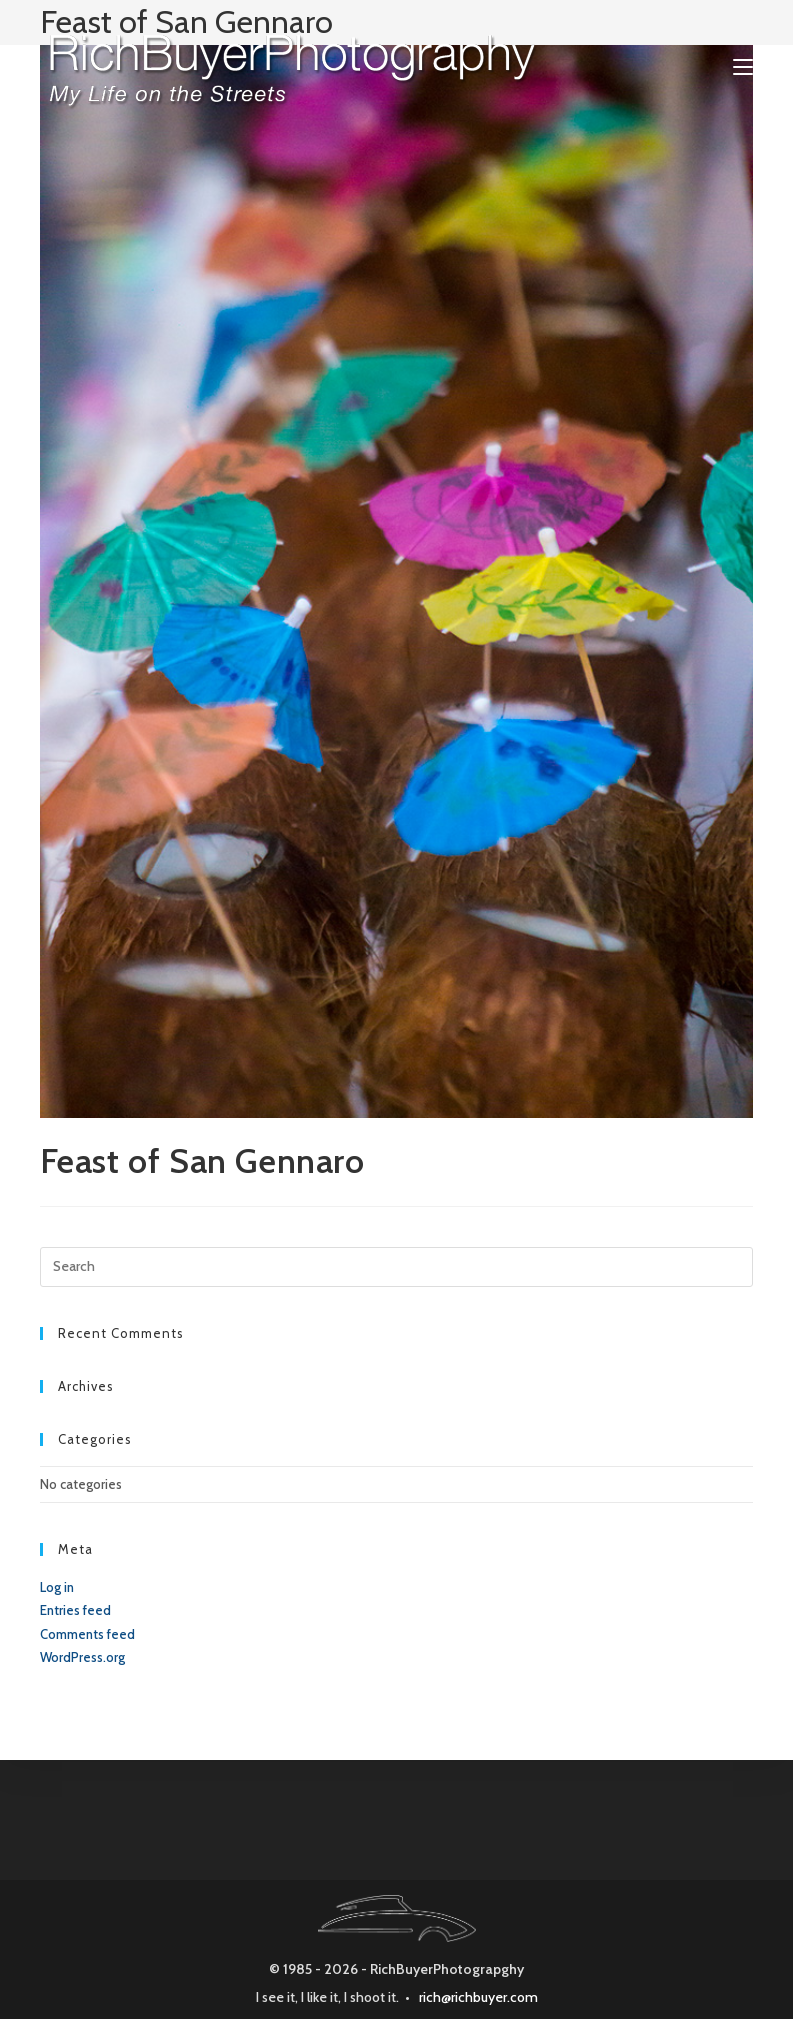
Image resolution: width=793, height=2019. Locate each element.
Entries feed (75, 1610)
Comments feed (87, 1634)
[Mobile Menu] (743, 67)
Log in (57, 1587)
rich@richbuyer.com (478, 1997)
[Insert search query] (397, 1267)
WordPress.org (82, 1657)
